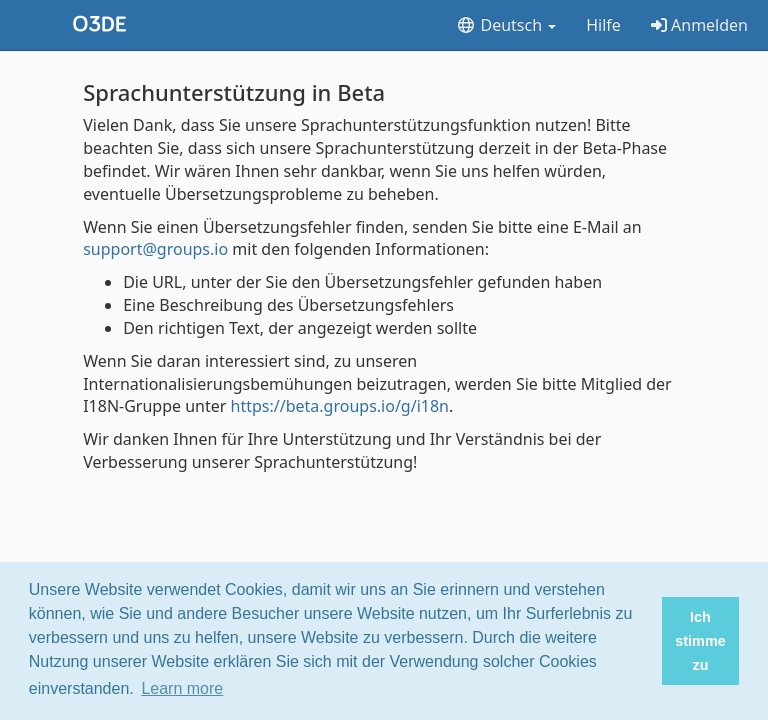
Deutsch (506, 25)
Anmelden (699, 25)
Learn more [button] (182, 688)
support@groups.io (155, 249)
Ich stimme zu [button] (700, 641)
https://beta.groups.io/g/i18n (340, 406)
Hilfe (603, 25)
